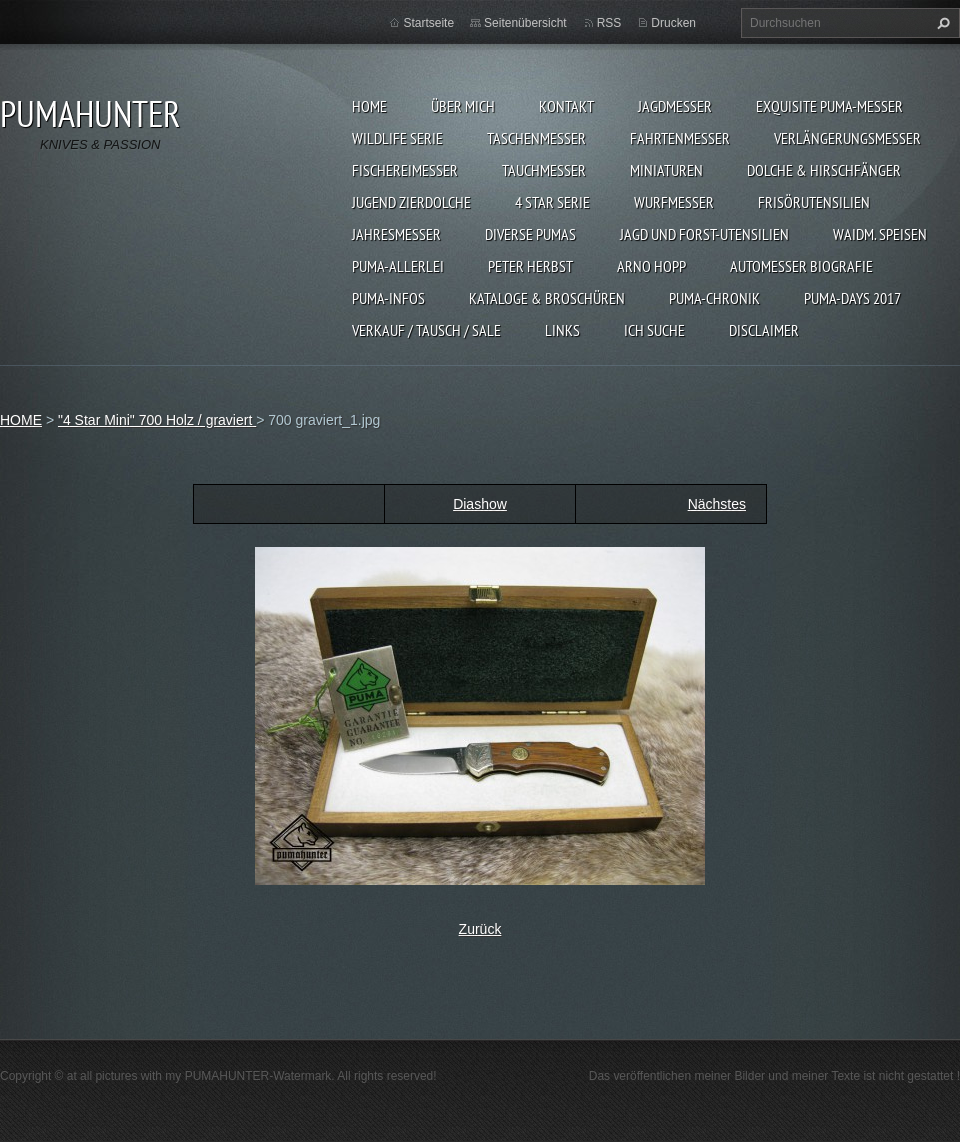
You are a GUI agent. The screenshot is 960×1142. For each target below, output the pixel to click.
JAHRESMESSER (396, 234)
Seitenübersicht (525, 23)
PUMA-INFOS (388, 298)
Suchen (941, 23)
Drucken (673, 23)
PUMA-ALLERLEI (398, 266)
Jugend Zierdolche (411, 202)
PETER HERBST (530, 266)
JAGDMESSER (675, 106)
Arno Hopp (651, 266)
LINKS (562, 330)
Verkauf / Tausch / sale (426, 330)
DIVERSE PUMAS (530, 234)
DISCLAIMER (764, 330)
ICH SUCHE (654, 330)
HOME (369, 106)
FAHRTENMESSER (680, 138)
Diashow (480, 504)
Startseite (428, 23)
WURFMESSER (674, 202)
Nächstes (717, 504)
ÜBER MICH (463, 106)
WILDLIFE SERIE (397, 138)
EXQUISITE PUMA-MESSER (829, 106)
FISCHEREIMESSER (405, 170)
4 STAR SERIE (552, 202)
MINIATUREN (666, 170)
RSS (609, 23)
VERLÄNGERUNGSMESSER (847, 138)
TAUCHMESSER (544, 170)
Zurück (480, 929)
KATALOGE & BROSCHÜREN (547, 298)
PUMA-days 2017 (852, 298)
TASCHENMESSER (536, 138)
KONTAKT (566, 106)
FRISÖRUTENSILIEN (814, 202)
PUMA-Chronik (714, 298)
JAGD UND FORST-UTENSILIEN (704, 234)
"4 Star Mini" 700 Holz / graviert (157, 420)
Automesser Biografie (801, 266)
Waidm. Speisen (880, 234)
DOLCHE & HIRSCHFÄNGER (824, 170)
